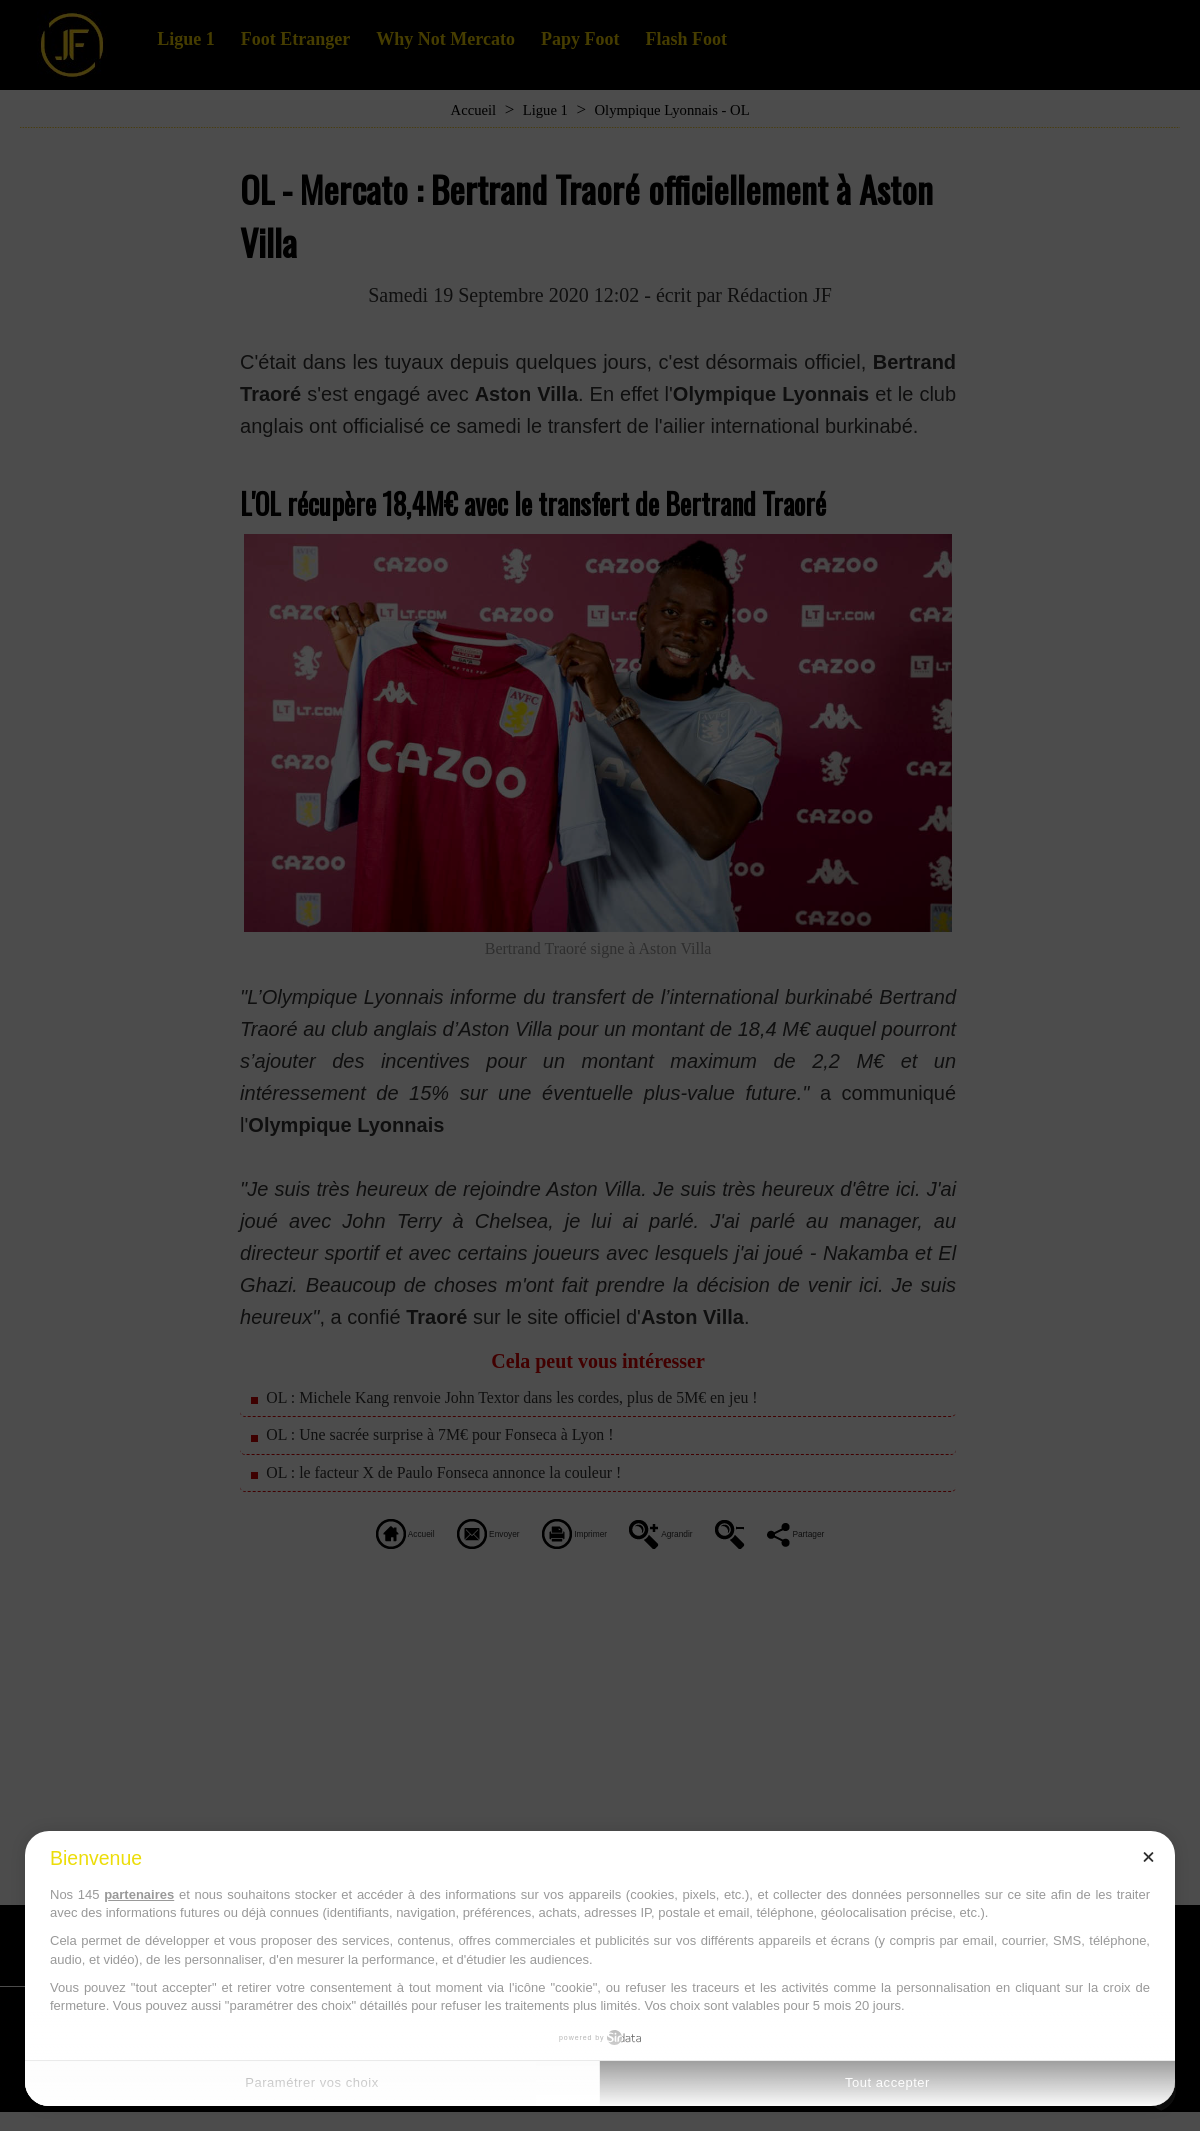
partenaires (139, 1894)
